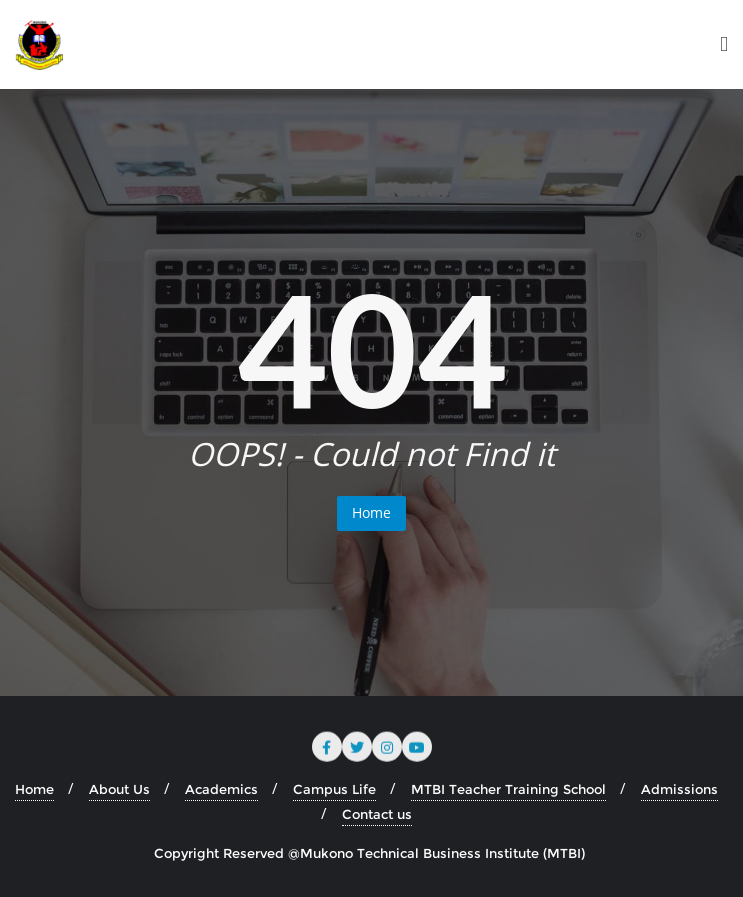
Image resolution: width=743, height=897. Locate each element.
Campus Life (334, 789)
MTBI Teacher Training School (508, 789)
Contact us (377, 814)
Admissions (679, 789)
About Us (119, 789)
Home (371, 512)
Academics (221, 789)
